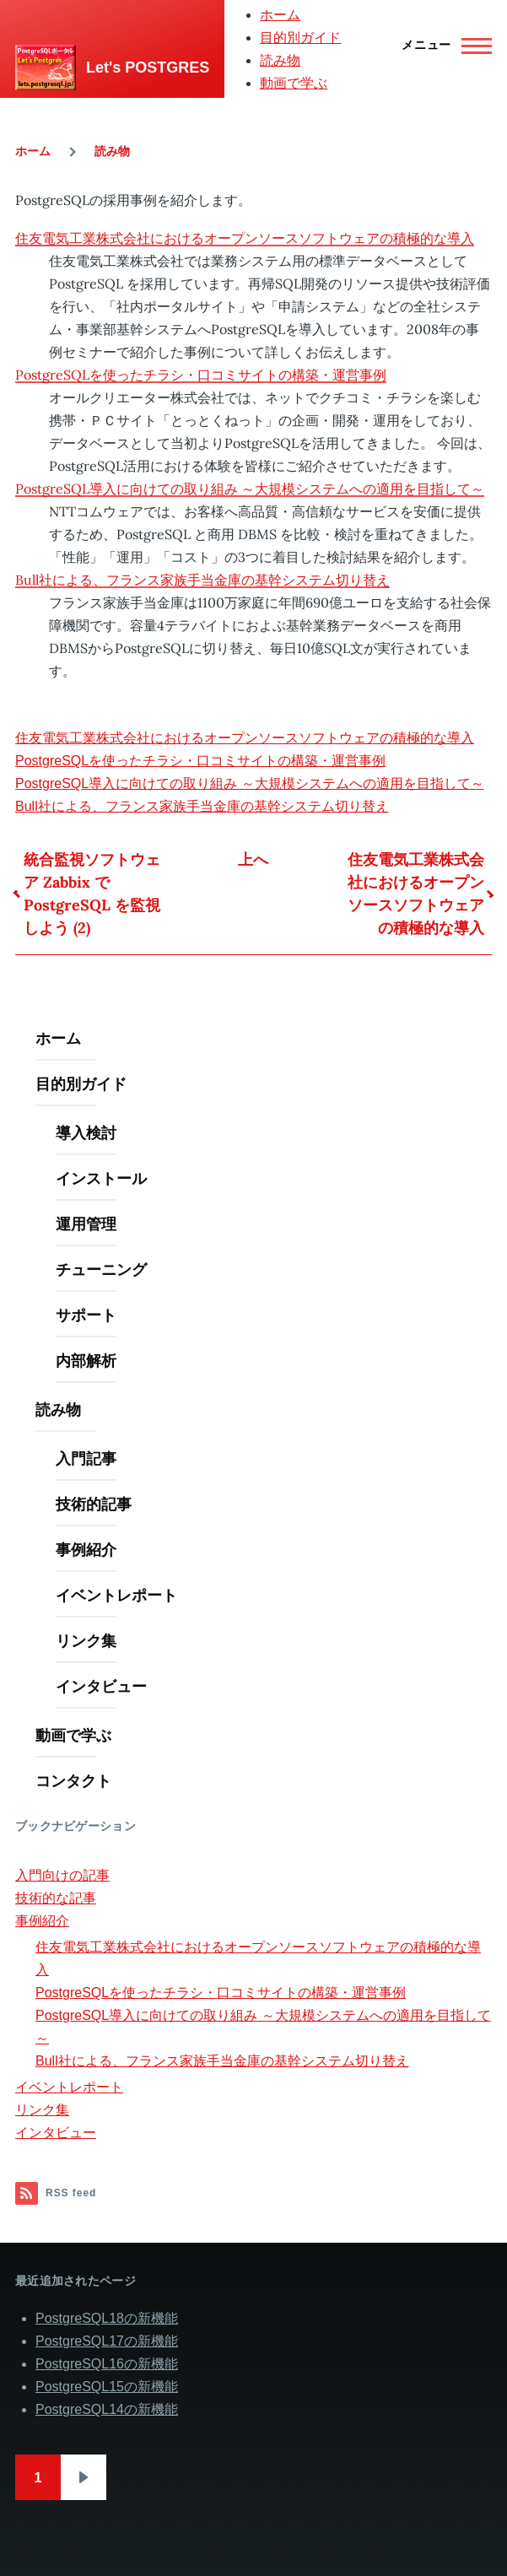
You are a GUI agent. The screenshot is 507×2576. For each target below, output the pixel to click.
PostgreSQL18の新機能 (106, 2318)
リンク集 (86, 1640)
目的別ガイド (300, 37)
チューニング (101, 1269)
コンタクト (73, 1780)
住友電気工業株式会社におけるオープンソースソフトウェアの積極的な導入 (244, 238)
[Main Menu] (441, 45)
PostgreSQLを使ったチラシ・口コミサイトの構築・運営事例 (200, 374)
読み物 (280, 60)
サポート (86, 1315)
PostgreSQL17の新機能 (106, 2341)
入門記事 (86, 1458)
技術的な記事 (55, 1898)
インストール (101, 1178)
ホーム (280, 15)
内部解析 (86, 1360)
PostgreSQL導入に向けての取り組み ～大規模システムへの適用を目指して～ (249, 488)
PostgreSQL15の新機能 (106, 2386)
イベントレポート (116, 1595)
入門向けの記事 (62, 1875)
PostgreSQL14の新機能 (106, 2409)
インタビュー (101, 1686)
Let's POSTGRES (147, 67)
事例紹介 (86, 1549)
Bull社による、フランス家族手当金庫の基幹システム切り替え (202, 579)
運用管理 (86, 1224)
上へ (253, 859)
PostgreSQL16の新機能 (106, 2364)
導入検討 (86, 1132)
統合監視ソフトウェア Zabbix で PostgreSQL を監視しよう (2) (92, 893)
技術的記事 (94, 1504)
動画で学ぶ (293, 83)
